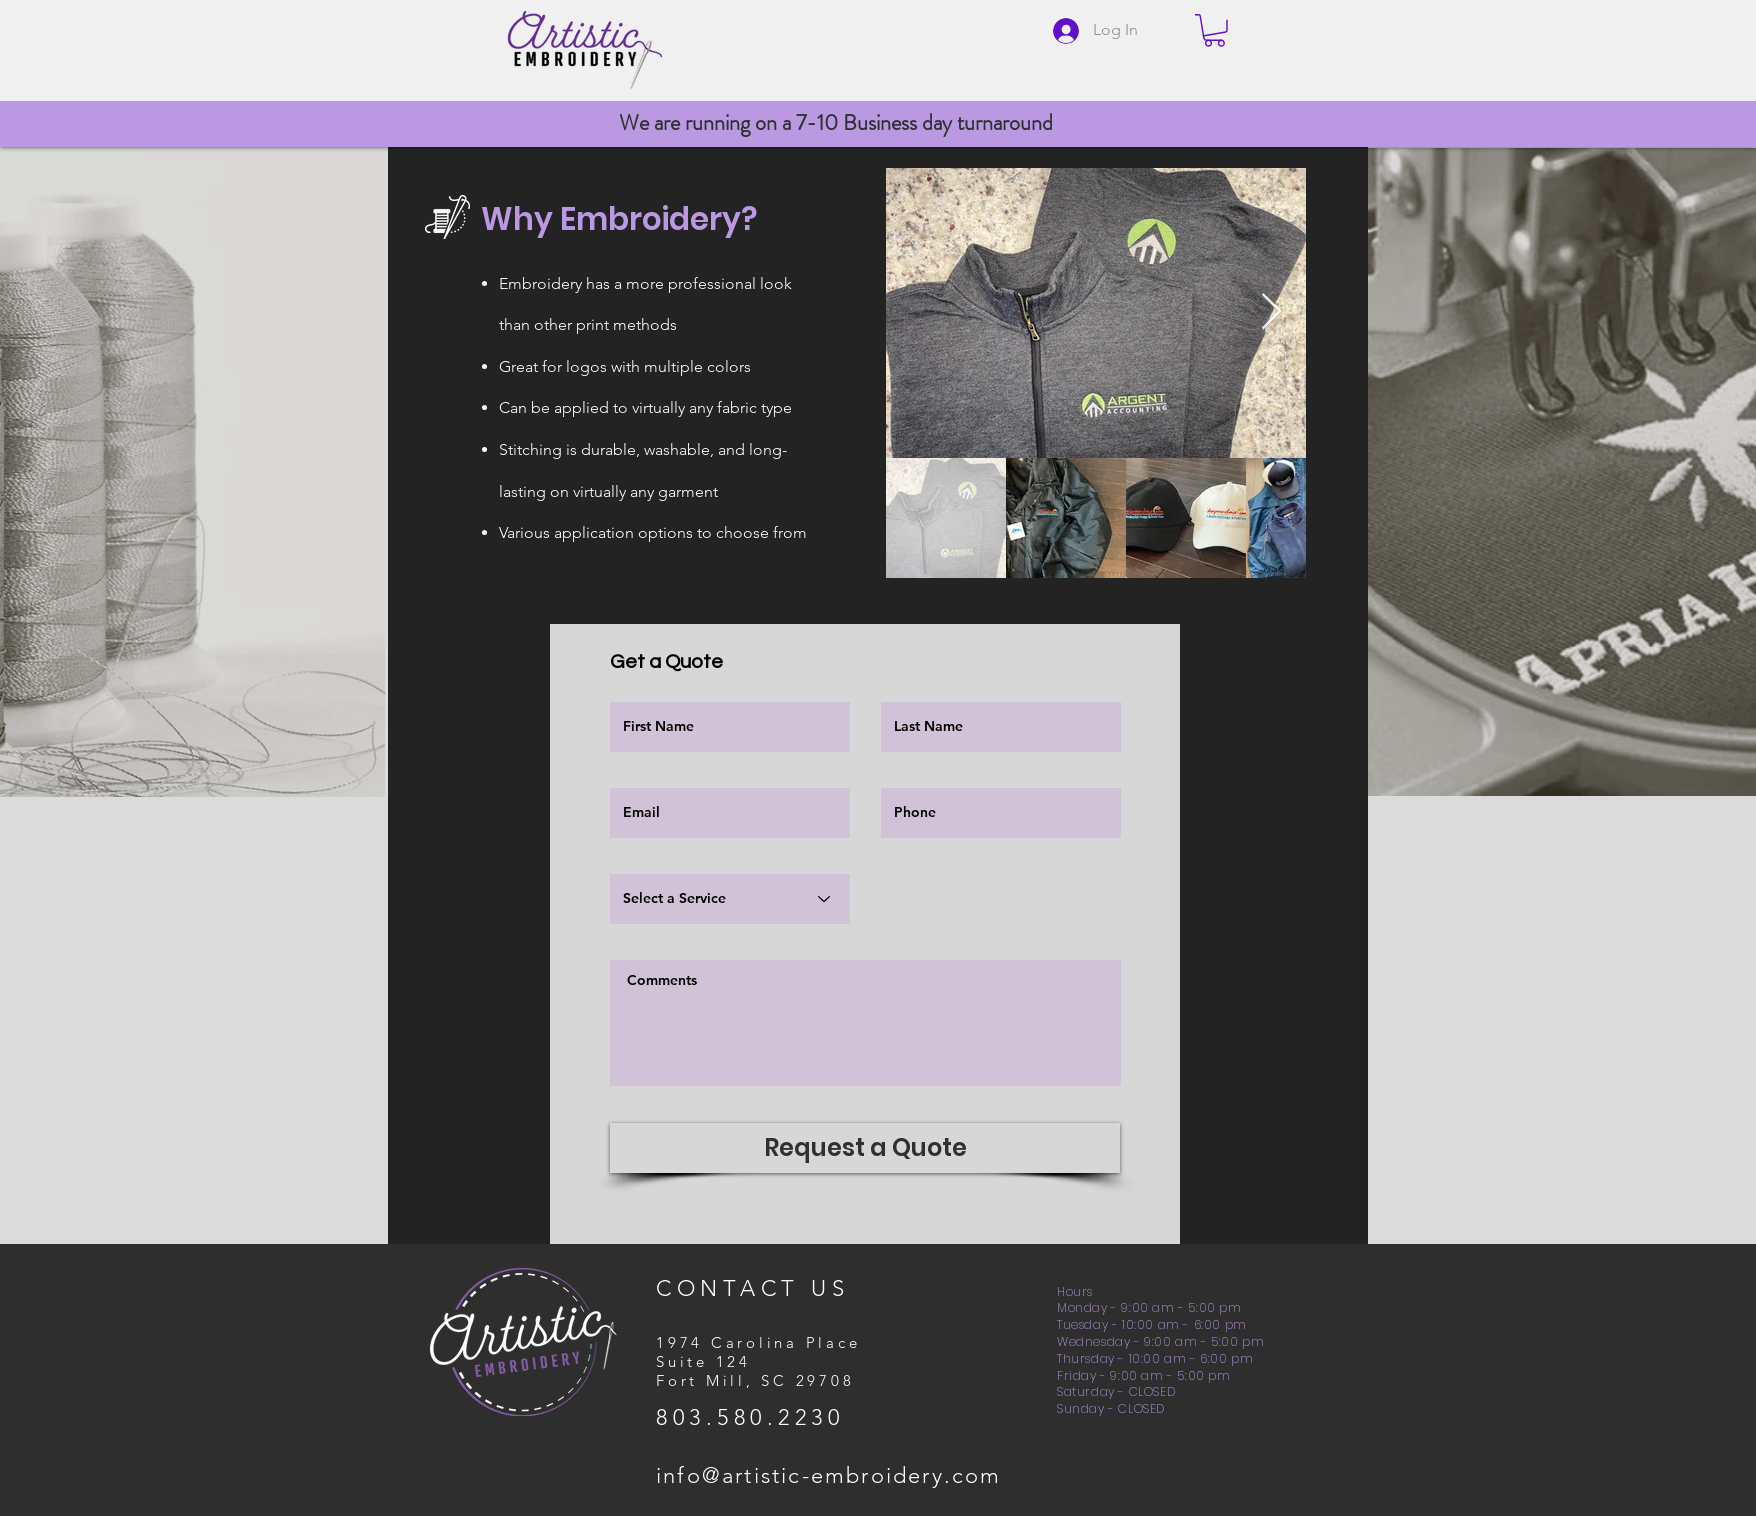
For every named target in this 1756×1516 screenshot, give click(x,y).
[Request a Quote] (865, 1148)
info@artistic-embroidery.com (829, 1475)
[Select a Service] (730, 899)
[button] (1214, 30)
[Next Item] (1271, 312)
